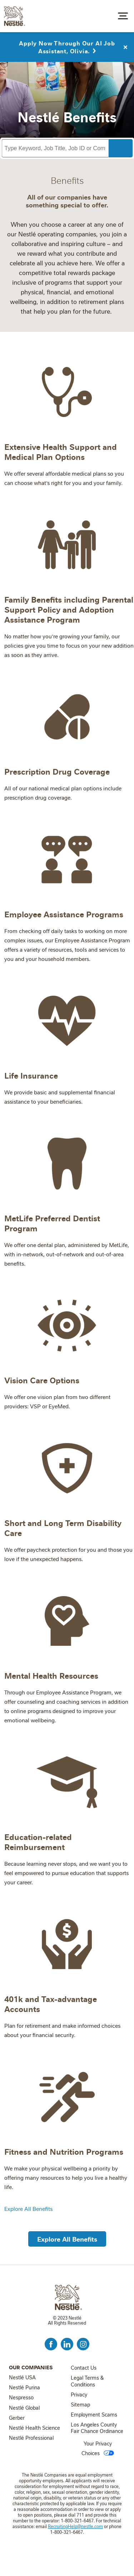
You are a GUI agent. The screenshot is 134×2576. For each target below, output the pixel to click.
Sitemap (80, 2404)
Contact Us (83, 2368)
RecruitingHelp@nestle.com (75, 2526)
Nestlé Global (24, 2408)
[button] (67, 2238)
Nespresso (21, 2397)
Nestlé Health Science (34, 2428)
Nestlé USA (22, 2377)
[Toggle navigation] (123, 15)
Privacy (79, 2394)
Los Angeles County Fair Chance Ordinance (97, 2428)
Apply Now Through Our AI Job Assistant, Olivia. (67, 45)
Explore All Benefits (28, 2208)
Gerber (17, 2418)
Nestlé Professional (31, 2438)
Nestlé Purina (24, 2387)
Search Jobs (120, 148)
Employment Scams (94, 2414)
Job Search (104, 15)
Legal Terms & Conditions (87, 2381)
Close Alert (125, 45)
